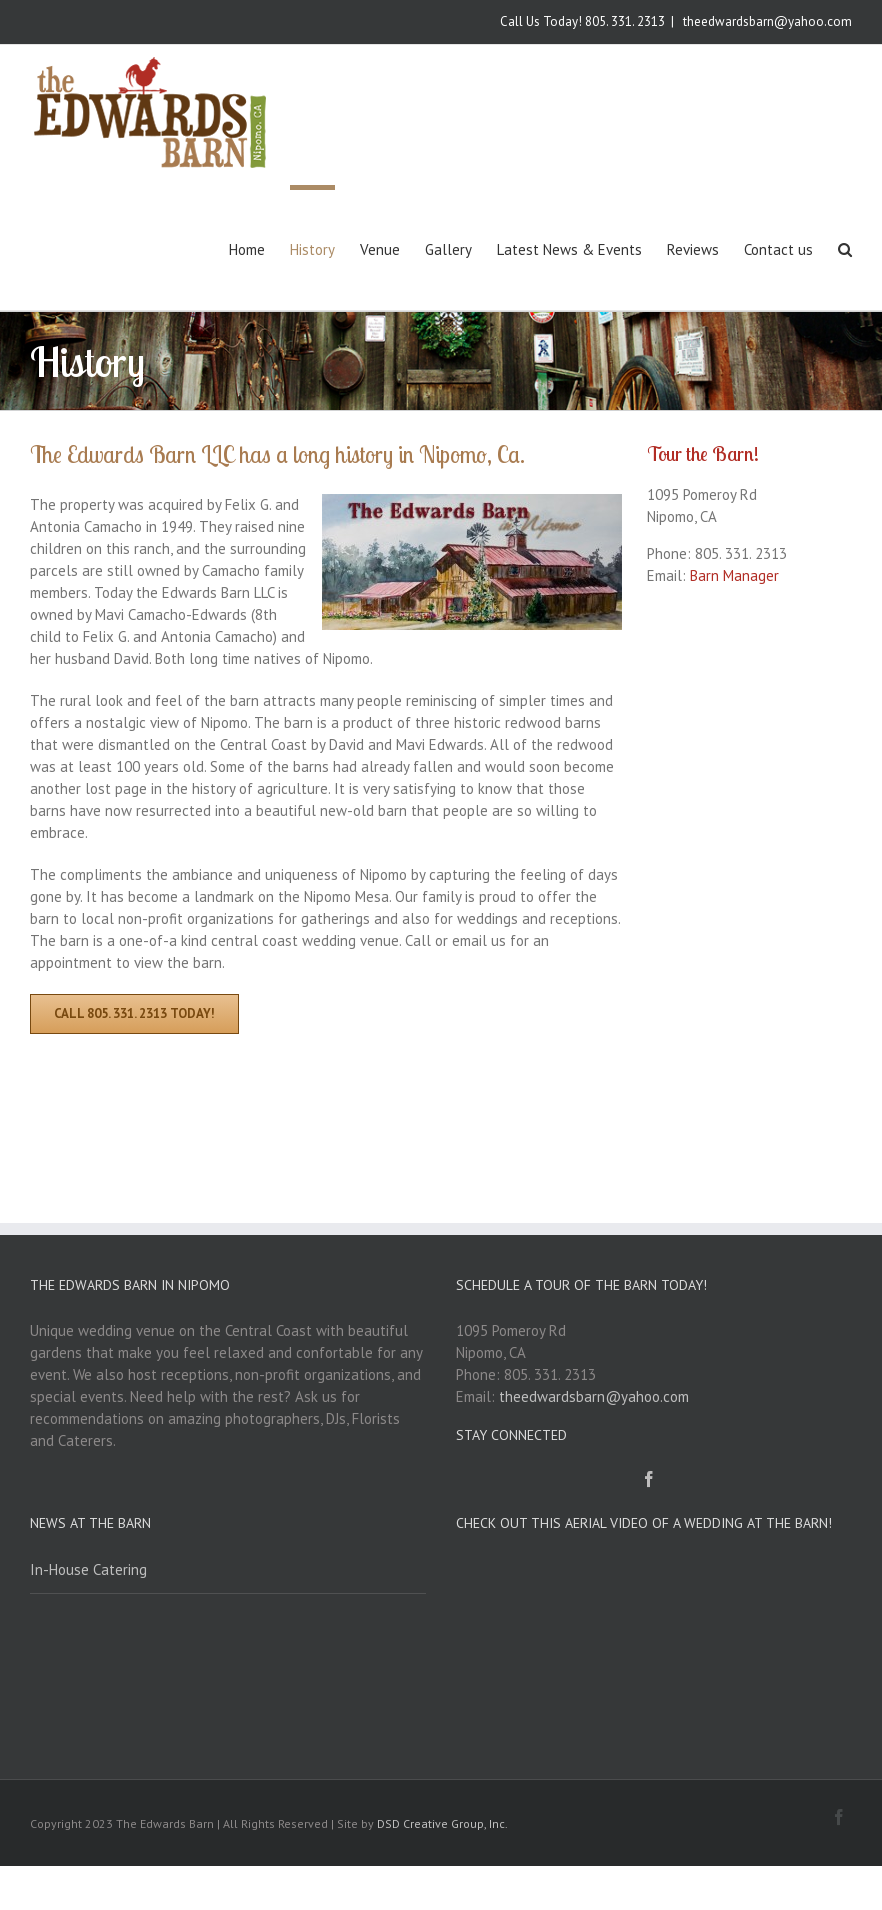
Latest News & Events (569, 249)
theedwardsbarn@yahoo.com (766, 21)
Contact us (778, 249)
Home (247, 249)
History (312, 249)
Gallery (448, 249)
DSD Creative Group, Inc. (442, 1823)
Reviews (693, 249)
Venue (380, 249)
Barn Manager (734, 575)
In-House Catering (88, 1569)
